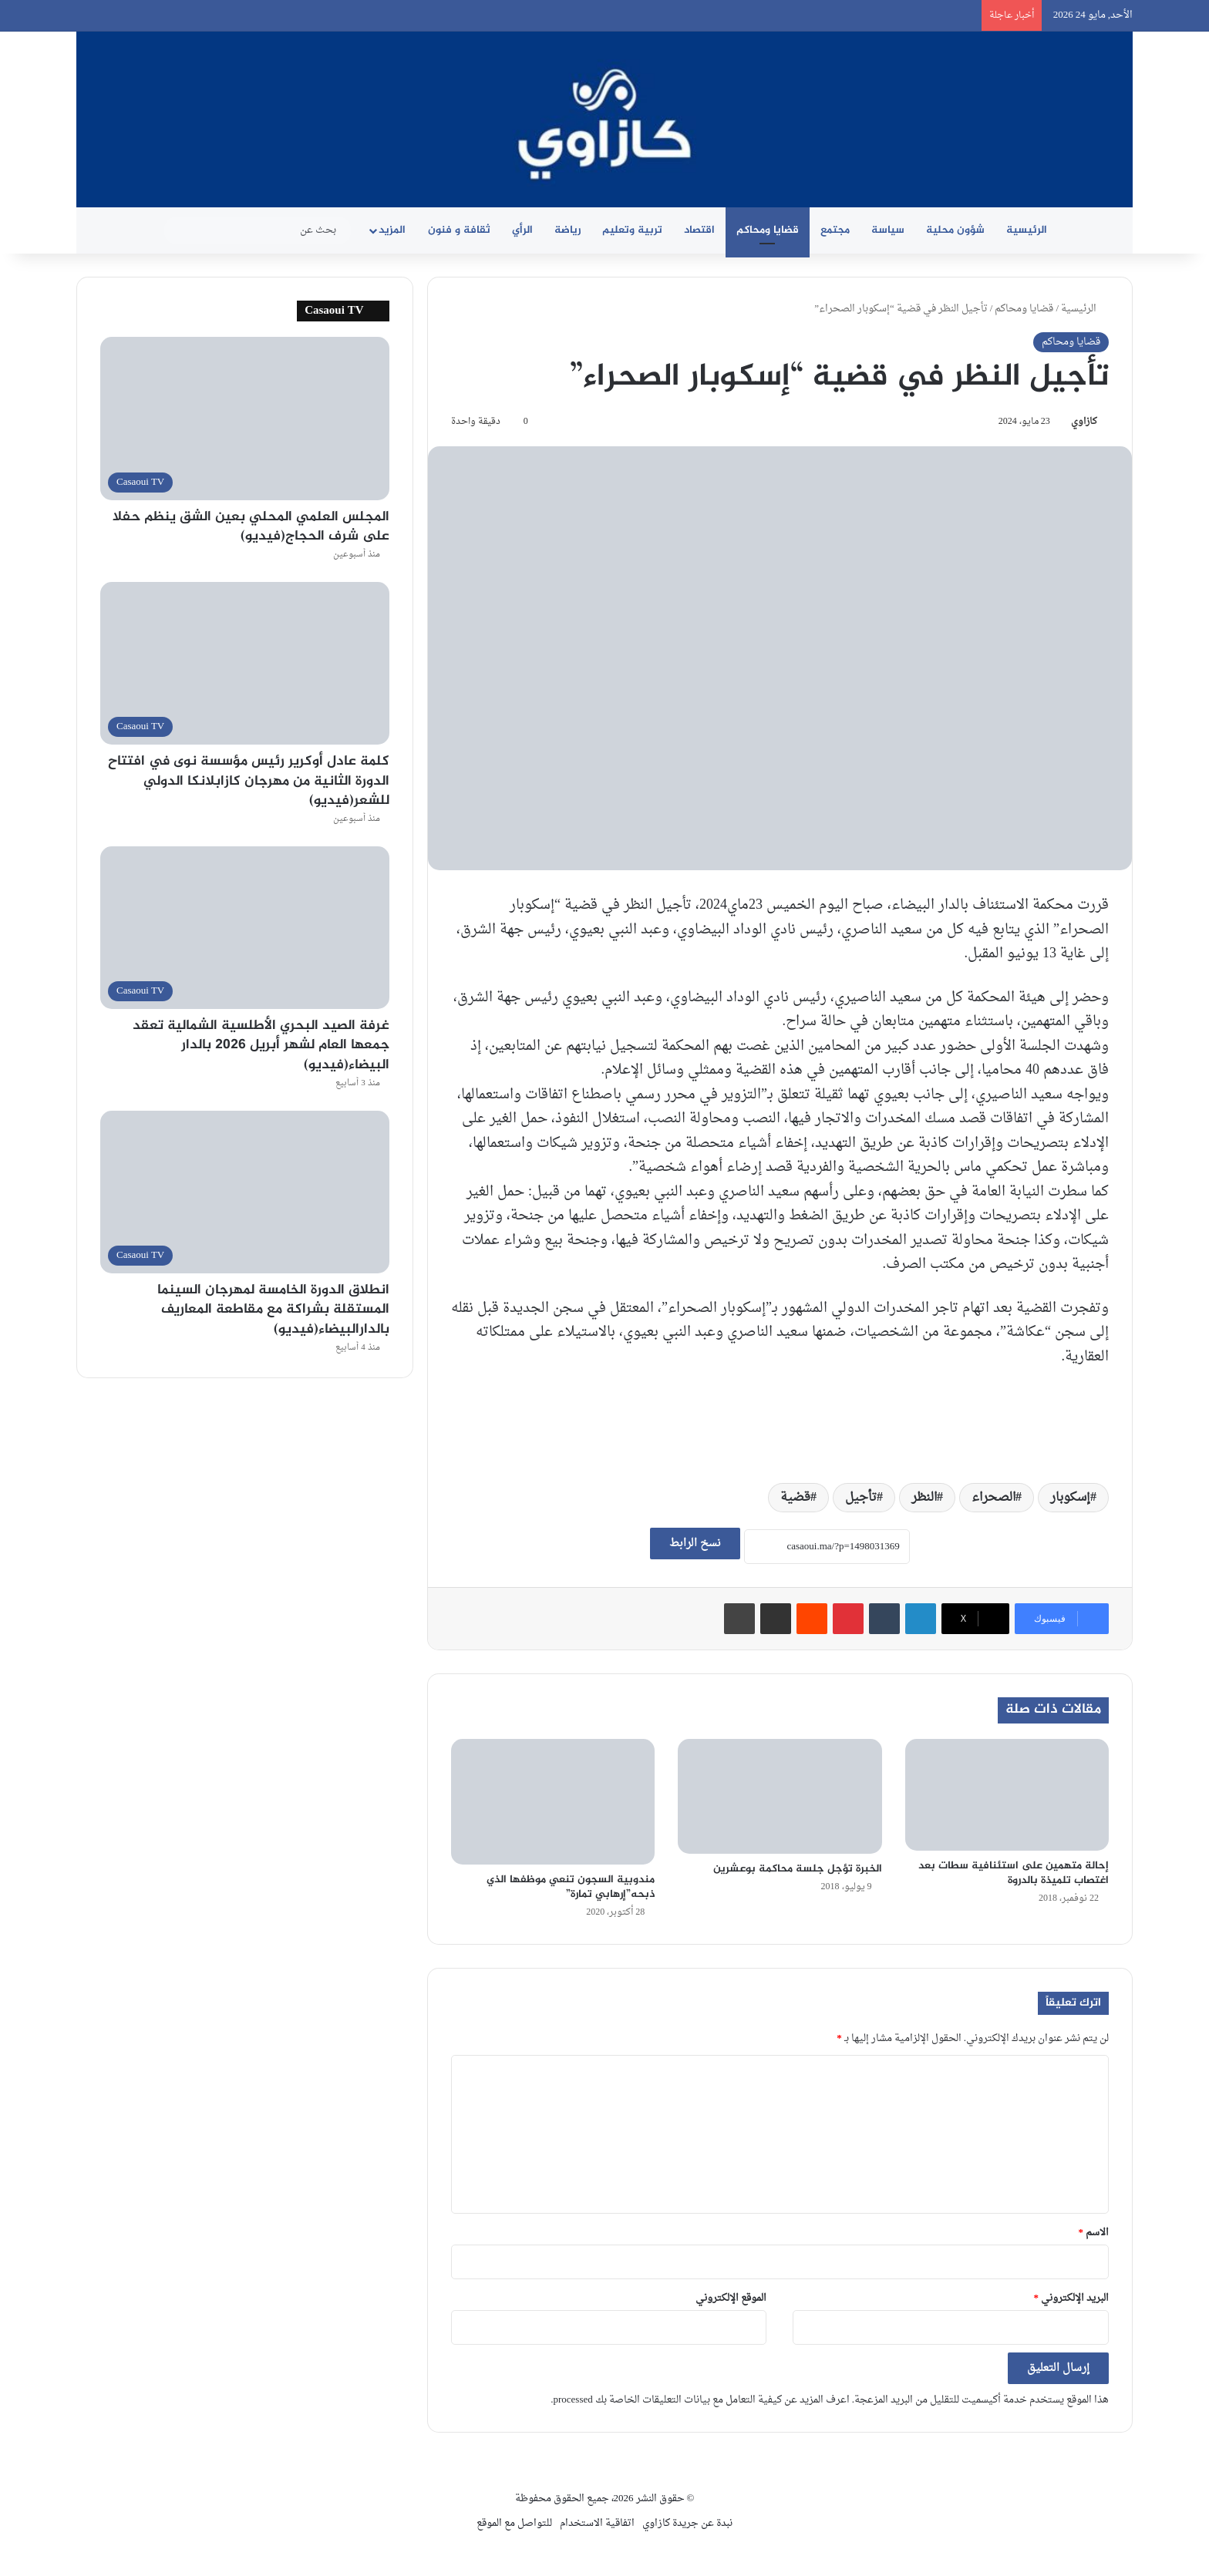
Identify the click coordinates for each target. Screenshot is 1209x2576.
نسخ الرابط (695, 1543)
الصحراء (993, 1497)
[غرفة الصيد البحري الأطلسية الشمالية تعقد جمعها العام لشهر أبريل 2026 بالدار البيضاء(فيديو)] (244, 927)
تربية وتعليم (632, 230)
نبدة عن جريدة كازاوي (687, 2523)
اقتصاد (699, 230)
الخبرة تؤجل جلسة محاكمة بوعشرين (797, 1869)
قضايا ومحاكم (767, 230)
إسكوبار (1070, 1497)
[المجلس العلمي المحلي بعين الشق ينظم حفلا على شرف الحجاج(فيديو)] (244, 418)
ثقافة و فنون (459, 230)
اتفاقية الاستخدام (597, 2523)
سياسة (887, 230)
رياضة (567, 230)
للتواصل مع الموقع (514, 2523)
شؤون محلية (955, 230)
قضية (795, 1497)
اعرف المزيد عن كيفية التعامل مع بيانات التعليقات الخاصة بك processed (701, 2400)
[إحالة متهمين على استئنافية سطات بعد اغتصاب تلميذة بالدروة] (1007, 1795)
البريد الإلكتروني (1072, 2298)
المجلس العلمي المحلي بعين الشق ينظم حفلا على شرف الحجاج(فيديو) (251, 527)
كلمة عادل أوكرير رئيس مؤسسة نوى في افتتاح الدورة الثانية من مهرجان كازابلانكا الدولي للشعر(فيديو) (248, 781)
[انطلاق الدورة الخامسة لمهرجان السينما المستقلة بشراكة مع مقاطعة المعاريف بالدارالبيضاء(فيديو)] (244, 1192)
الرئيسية (1026, 230)
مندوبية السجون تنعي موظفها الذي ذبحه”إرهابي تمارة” (571, 1887)
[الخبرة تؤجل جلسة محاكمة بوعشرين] (779, 1796)
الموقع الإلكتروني (730, 2298)
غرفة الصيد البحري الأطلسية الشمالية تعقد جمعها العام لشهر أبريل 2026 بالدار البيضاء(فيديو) (261, 1045)
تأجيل (861, 1497)
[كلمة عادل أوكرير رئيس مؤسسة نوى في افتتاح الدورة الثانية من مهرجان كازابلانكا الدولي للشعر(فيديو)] (244, 663)
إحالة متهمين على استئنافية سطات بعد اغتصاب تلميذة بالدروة (1013, 1873)
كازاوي (1084, 421)
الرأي (522, 230)
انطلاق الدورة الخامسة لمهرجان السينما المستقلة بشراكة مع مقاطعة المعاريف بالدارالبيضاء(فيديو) (273, 1309)
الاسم (1094, 2232)
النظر (924, 1497)
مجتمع (835, 230)
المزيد (392, 230)
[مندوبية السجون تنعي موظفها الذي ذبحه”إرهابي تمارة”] (553, 1802)
